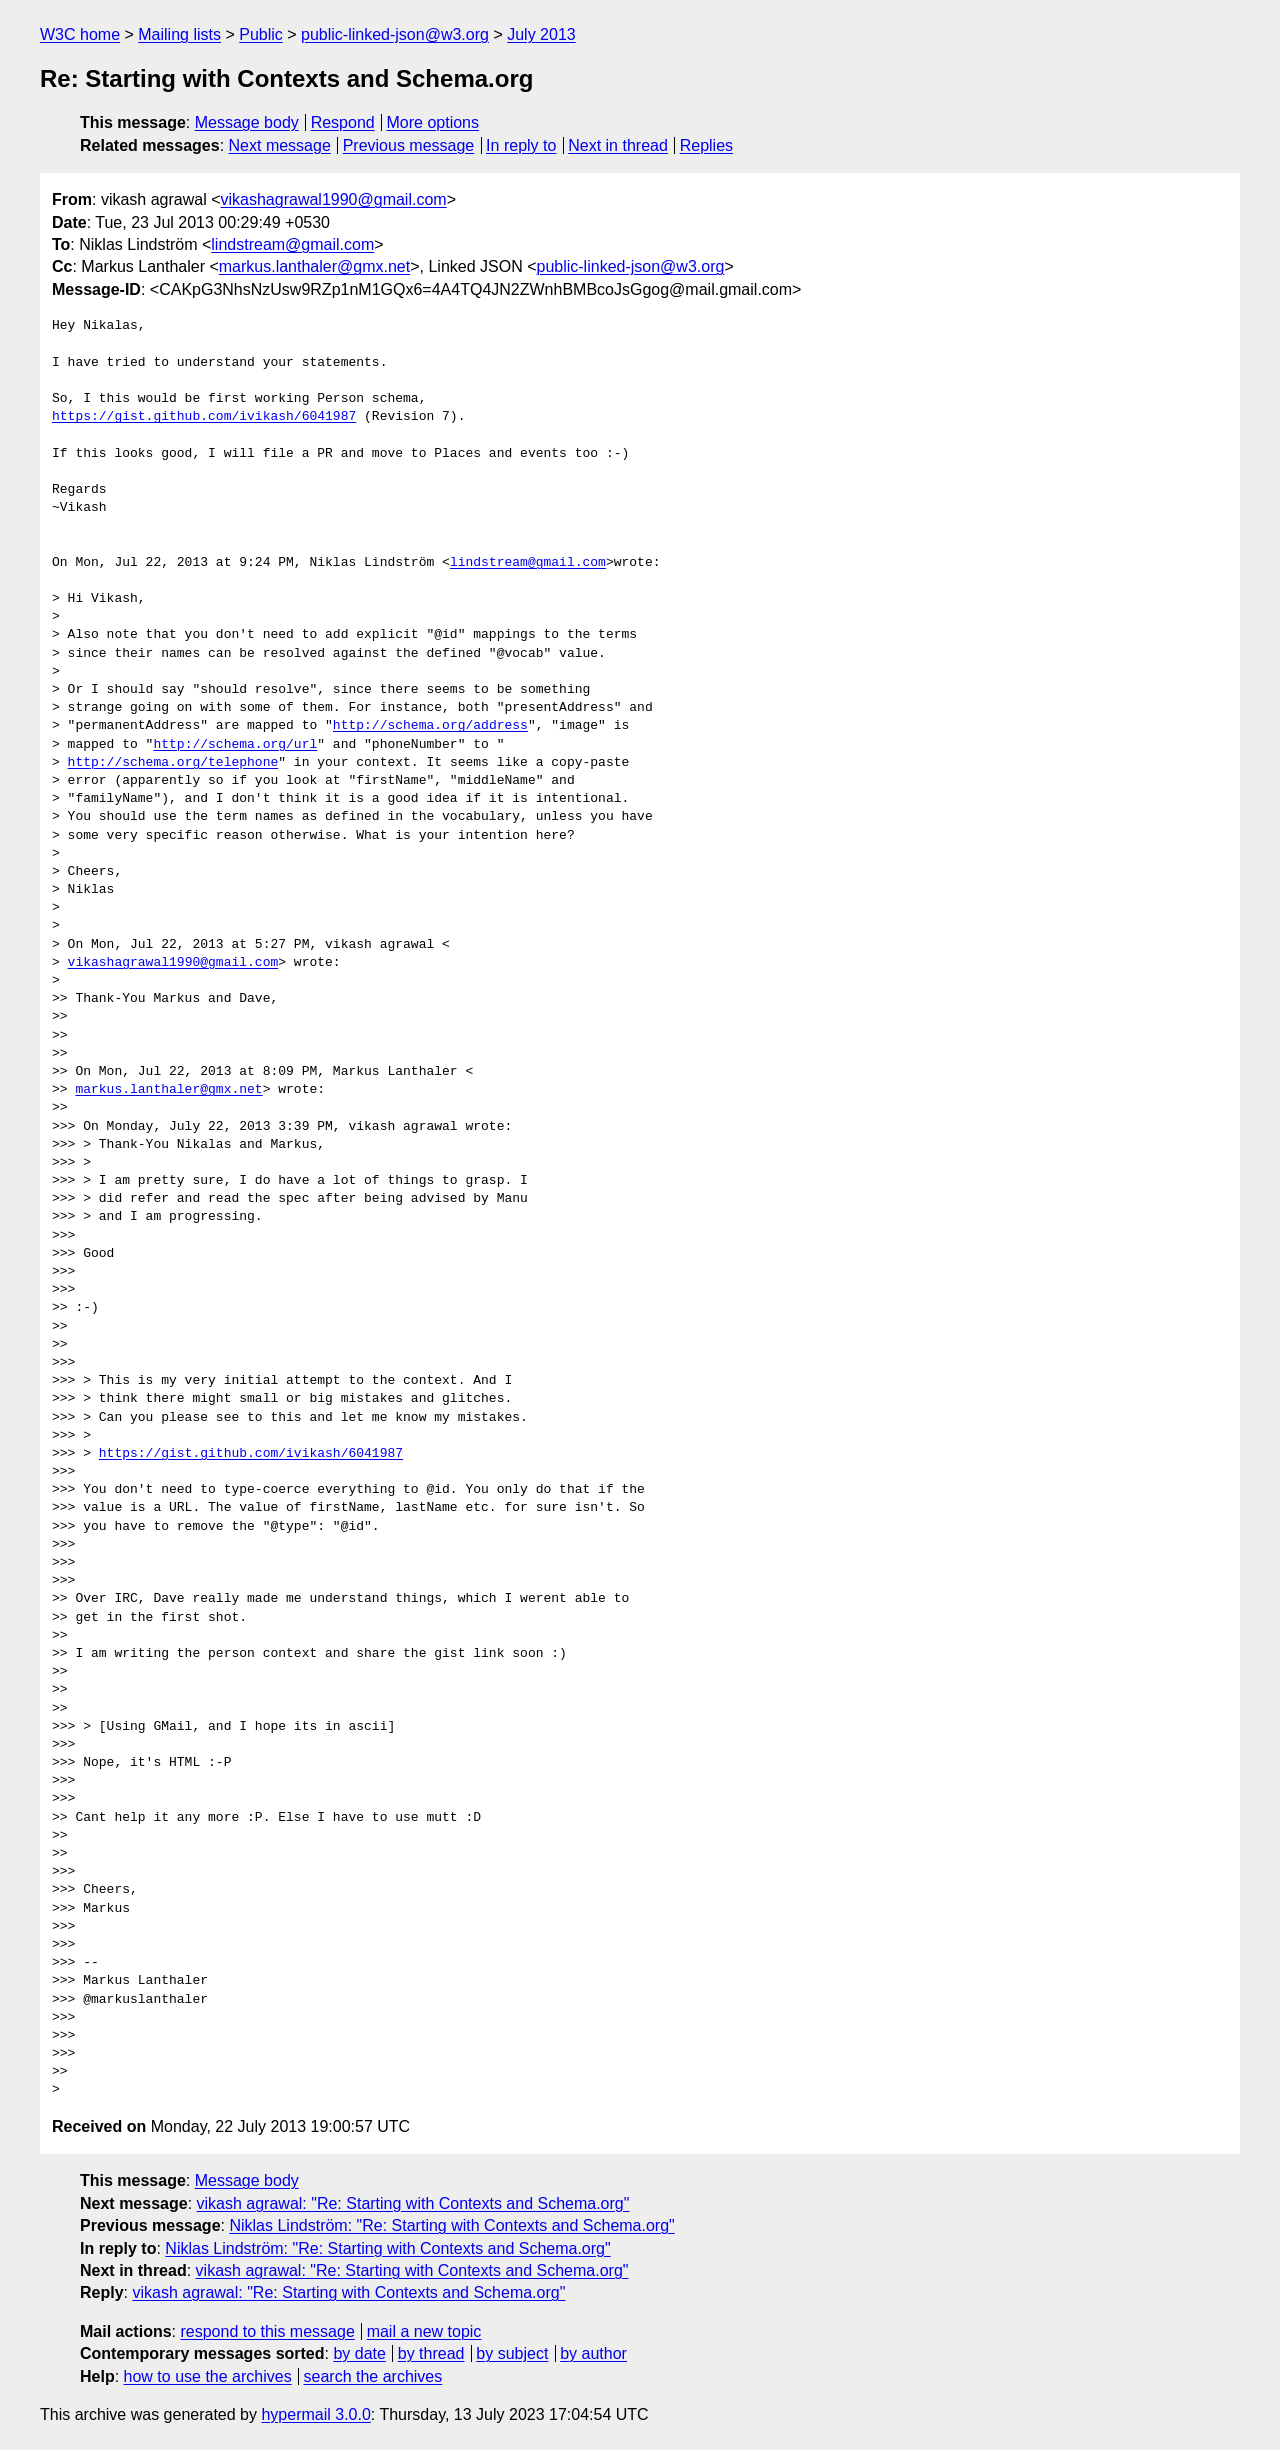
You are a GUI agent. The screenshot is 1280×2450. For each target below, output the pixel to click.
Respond (343, 122)
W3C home (80, 34)
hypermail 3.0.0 (315, 2414)
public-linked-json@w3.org (395, 34)
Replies (706, 145)
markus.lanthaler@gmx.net (314, 266)
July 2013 (541, 34)
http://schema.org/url (235, 745)
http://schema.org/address (430, 726)
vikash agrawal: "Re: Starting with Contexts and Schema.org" (413, 2203)
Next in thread (618, 145)
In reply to (521, 145)
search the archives (373, 2376)
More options (433, 122)
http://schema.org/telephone (173, 763)
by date (359, 2353)
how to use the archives (208, 2376)
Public (261, 34)
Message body (247, 122)
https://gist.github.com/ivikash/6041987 (204, 417)
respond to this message (267, 2331)
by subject (512, 2353)
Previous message (409, 145)
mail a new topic (424, 2331)
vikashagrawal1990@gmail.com (334, 199)
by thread (431, 2353)
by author (593, 2353)
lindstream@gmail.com (292, 244)
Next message (280, 145)
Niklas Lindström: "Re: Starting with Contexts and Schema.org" (451, 2225)
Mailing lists (179, 34)
